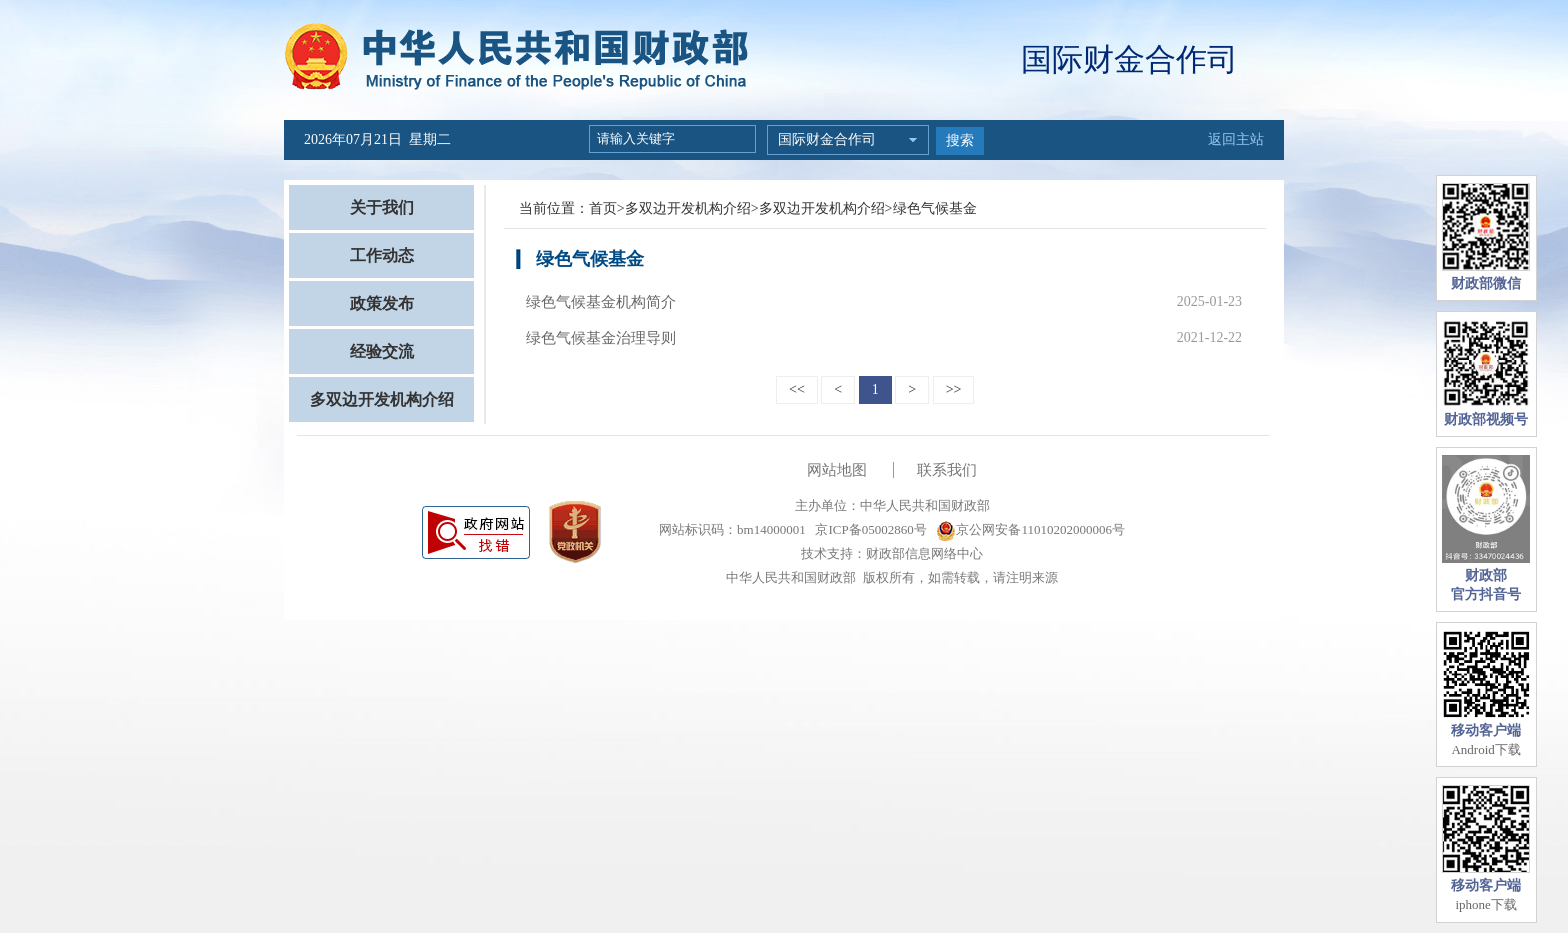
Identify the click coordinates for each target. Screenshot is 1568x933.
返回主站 (1236, 139)
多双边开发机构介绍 (382, 399)
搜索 (960, 140)
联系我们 (947, 470)
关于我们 (382, 207)
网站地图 (837, 470)
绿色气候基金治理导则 (601, 338)
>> (954, 389)
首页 (603, 208)
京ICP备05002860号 (869, 529)
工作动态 (382, 255)
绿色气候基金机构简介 (601, 302)
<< (797, 389)
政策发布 (382, 303)
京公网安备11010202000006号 (1030, 529)
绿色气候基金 (935, 208)
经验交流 (382, 351)
